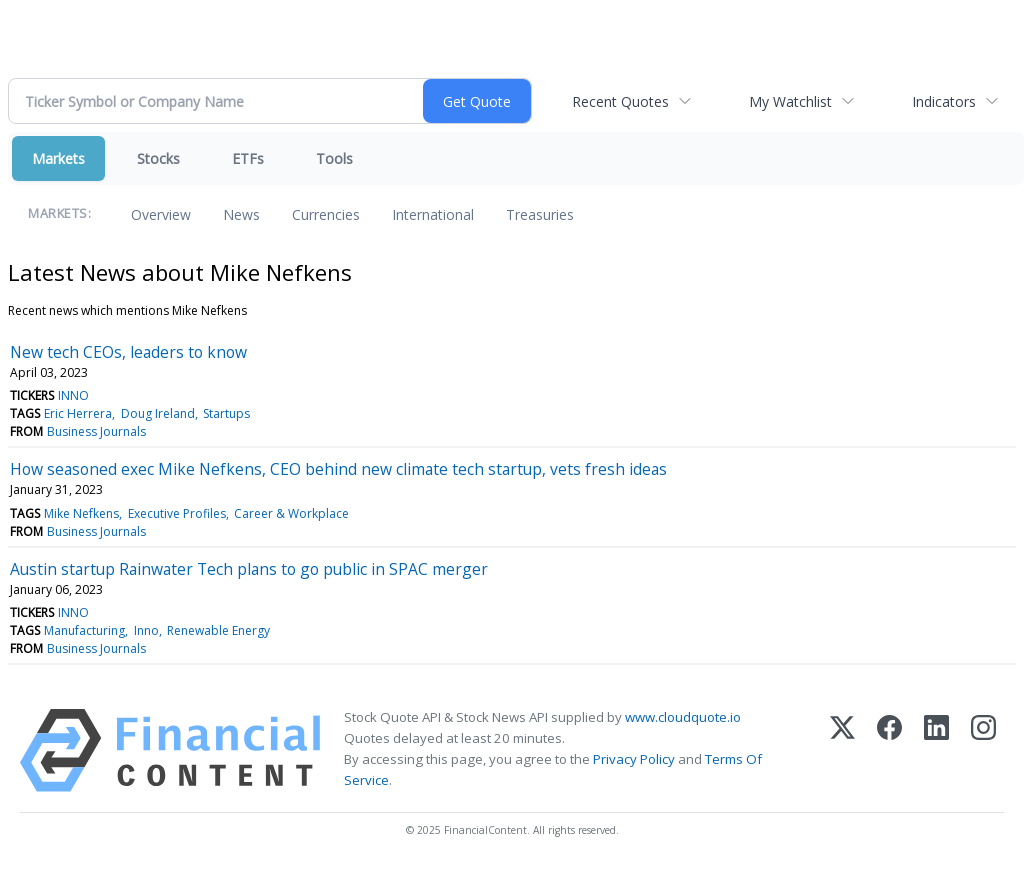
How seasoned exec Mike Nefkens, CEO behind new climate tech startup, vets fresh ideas (338, 469)
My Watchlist (790, 101)
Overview (161, 214)
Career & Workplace (291, 513)
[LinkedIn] (936, 750)
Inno (146, 630)
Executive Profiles (177, 513)
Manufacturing (84, 630)
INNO (73, 395)
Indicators (944, 101)
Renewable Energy (218, 630)
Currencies (326, 214)
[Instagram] (983, 750)
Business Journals (96, 431)
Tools (334, 158)
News (241, 214)
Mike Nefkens (81, 513)
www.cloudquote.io (683, 717)
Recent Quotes (620, 101)
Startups (226, 413)
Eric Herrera (78, 413)
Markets (58, 158)
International (433, 214)
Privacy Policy (634, 759)
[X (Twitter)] (842, 750)
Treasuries (540, 214)
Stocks (158, 158)
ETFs (248, 158)
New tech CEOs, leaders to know (128, 352)
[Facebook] (889, 750)
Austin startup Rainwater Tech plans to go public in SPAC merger (249, 569)
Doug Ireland (158, 413)
